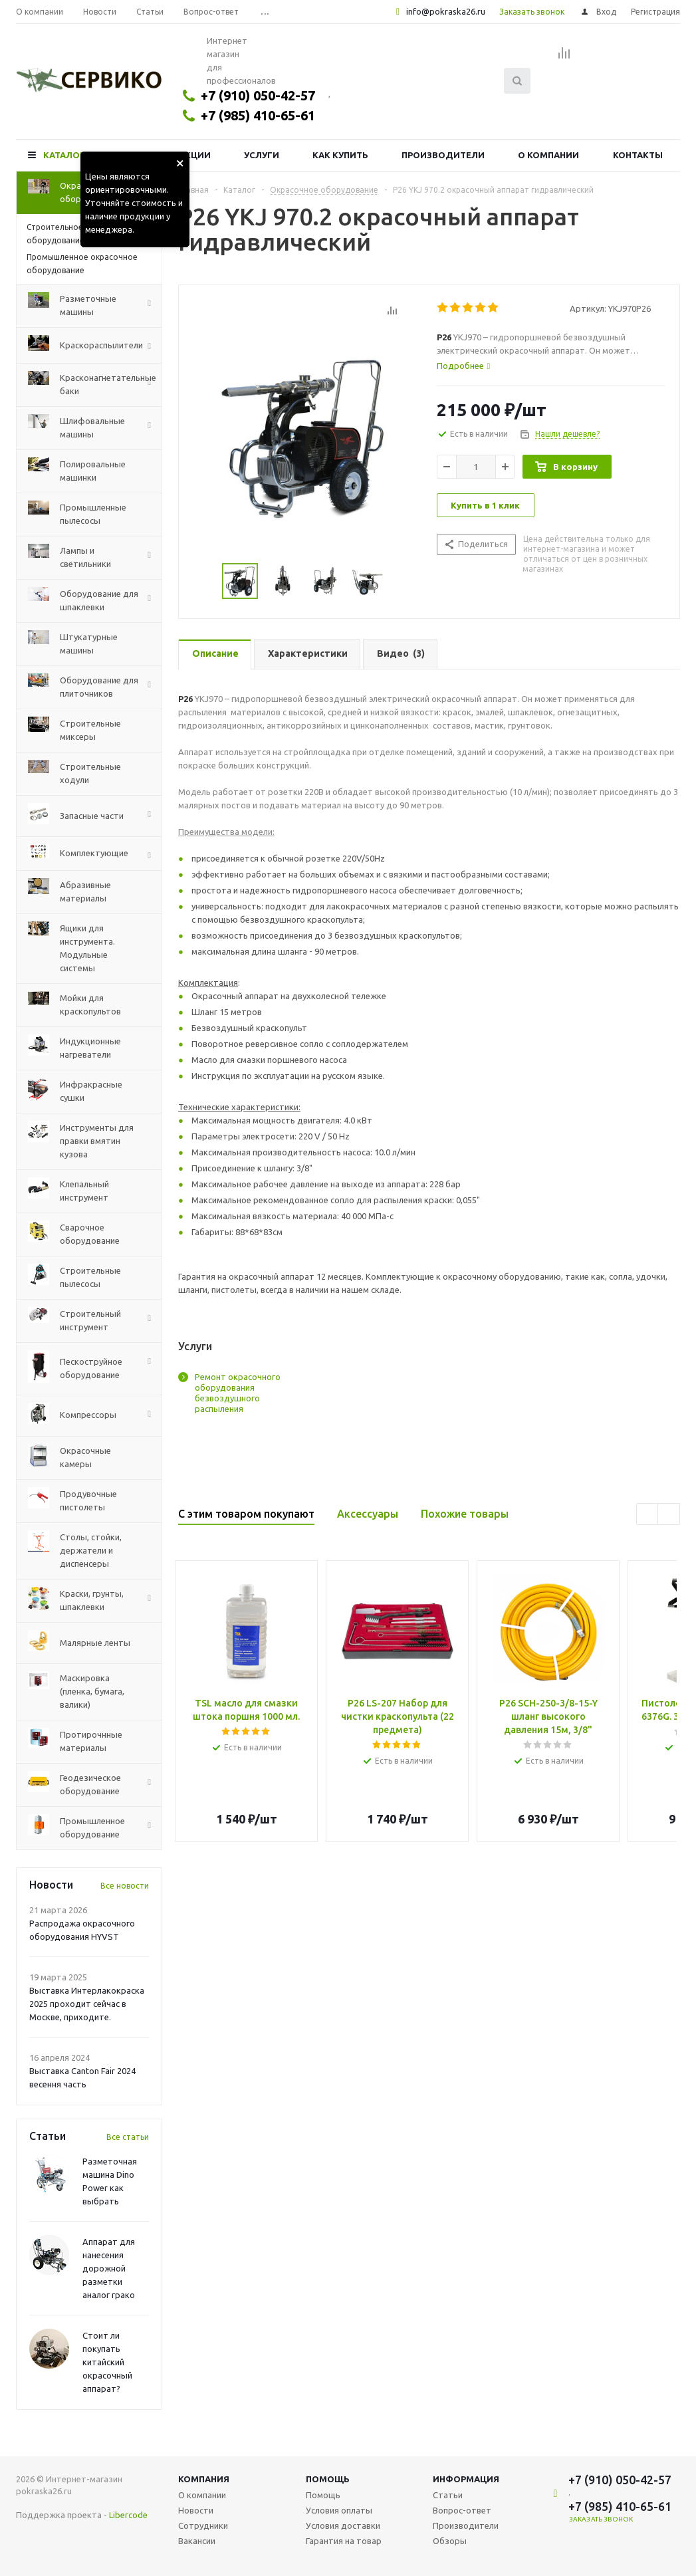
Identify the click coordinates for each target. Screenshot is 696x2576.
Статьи (448, 2495)
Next (669, 1515)
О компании (548, 155)
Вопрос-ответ (462, 2510)
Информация (466, 2479)
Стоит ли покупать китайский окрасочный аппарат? (107, 2362)
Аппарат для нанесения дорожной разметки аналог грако (108, 2268)
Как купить (340, 155)
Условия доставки (343, 2525)
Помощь (328, 2479)
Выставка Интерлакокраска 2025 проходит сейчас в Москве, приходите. (86, 2004)
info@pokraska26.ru (445, 11)
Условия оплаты (339, 2510)
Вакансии (196, 2540)
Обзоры (450, 2540)
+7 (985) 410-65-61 (258, 115)
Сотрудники (203, 2525)
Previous (648, 1515)
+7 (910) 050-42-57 (258, 95)
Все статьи (127, 2137)
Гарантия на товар (344, 2540)
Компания (203, 2479)
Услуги (261, 155)
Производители (443, 155)
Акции (195, 155)
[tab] (551, 365)
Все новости (124, 1885)
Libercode (128, 2514)
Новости (195, 2510)
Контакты (638, 155)
